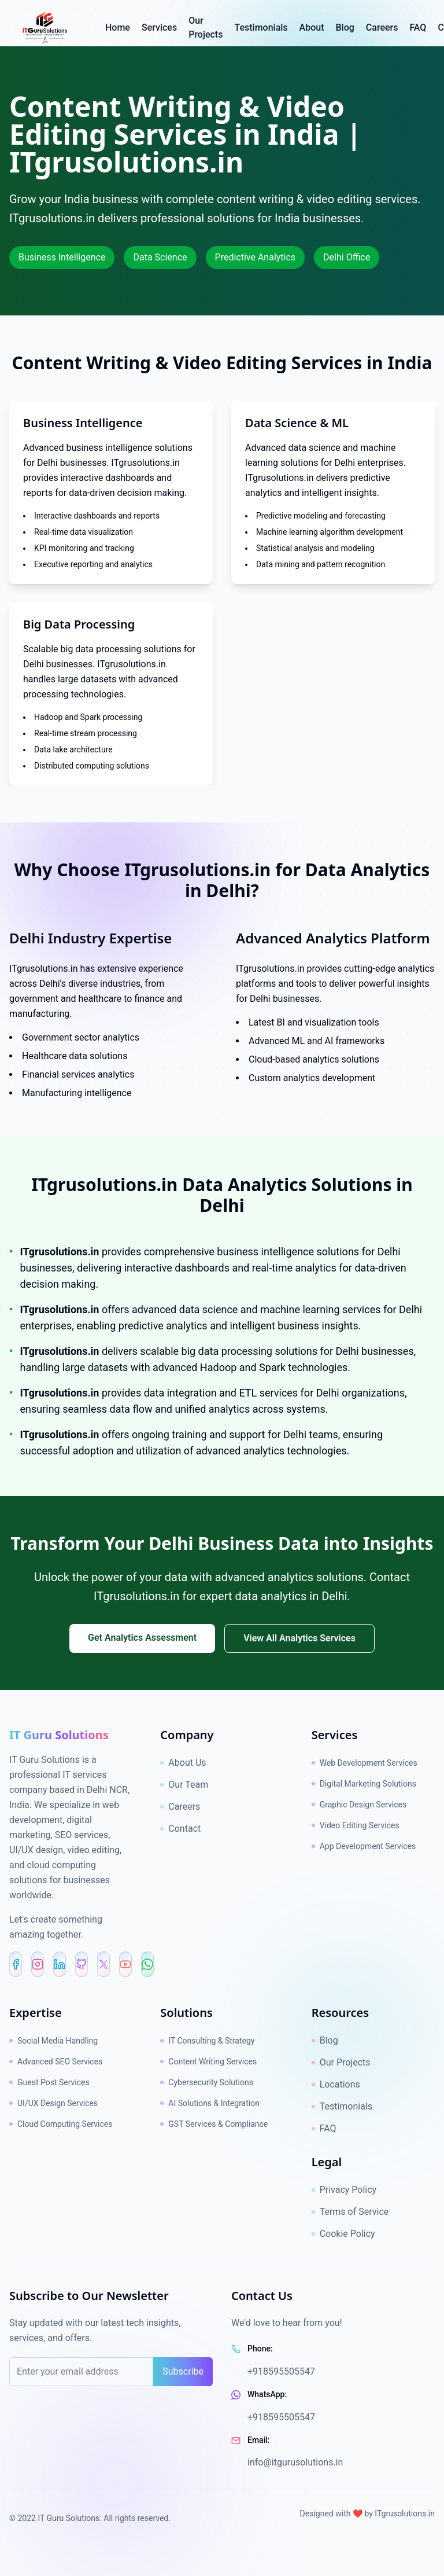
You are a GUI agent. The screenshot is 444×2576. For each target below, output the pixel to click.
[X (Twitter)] (103, 1964)
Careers (180, 1806)
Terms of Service (350, 2211)
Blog (325, 2040)
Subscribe (183, 2371)
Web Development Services (364, 1762)
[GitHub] (81, 1964)
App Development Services (364, 1846)
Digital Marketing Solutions (364, 1783)
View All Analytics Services (299, 1638)
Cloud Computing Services (60, 2124)
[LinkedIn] (59, 1964)
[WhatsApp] (147, 1964)
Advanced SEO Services (55, 2061)
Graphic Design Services (359, 1804)
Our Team (184, 1784)
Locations (336, 2084)
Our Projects (341, 2062)
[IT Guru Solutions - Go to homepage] (61, 28)
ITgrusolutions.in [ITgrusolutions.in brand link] (405, 2513)
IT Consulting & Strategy (207, 2040)
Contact (180, 1828)
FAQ (324, 2128)
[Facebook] (15, 1964)
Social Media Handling (53, 2040)
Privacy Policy (344, 2189)
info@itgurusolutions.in (295, 2462)
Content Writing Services (208, 2061)
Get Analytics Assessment (142, 1637)
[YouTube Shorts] (125, 1964)
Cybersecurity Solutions (206, 2082)
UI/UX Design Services (53, 2103)
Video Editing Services (355, 1825)
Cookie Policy (343, 2233)
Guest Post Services (49, 2082)
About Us (183, 1762)
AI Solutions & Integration (210, 2103)
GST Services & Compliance (214, 2124)
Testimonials (342, 2106)
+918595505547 (281, 2371)
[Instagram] (37, 1964)
